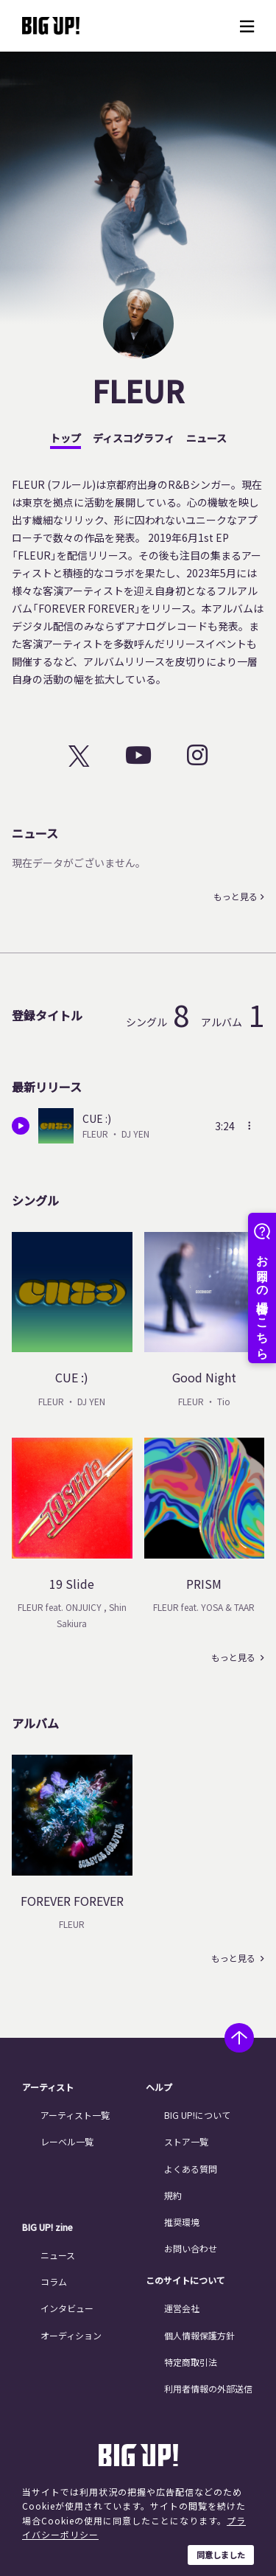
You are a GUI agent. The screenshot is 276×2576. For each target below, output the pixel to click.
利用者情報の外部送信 (208, 2388)
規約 (173, 2195)
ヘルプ (159, 2087)
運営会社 (181, 2308)
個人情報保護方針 (199, 2335)
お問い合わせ (190, 2248)
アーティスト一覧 (75, 2115)
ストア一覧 (186, 2141)
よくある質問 (190, 2168)
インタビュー (66, 2308)
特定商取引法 (190, 2362)
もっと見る (235, 896)
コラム (53, 2281)
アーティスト (48, 2087)
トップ (65, 438)
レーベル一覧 (66, 2141)
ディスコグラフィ (133, 438)
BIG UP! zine (47, 2227)
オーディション (71, 2335)
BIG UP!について (197, 2115)
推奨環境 (181, 2221)
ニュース (206, 438)
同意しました (221, 2555)
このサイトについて (185, 2280)
